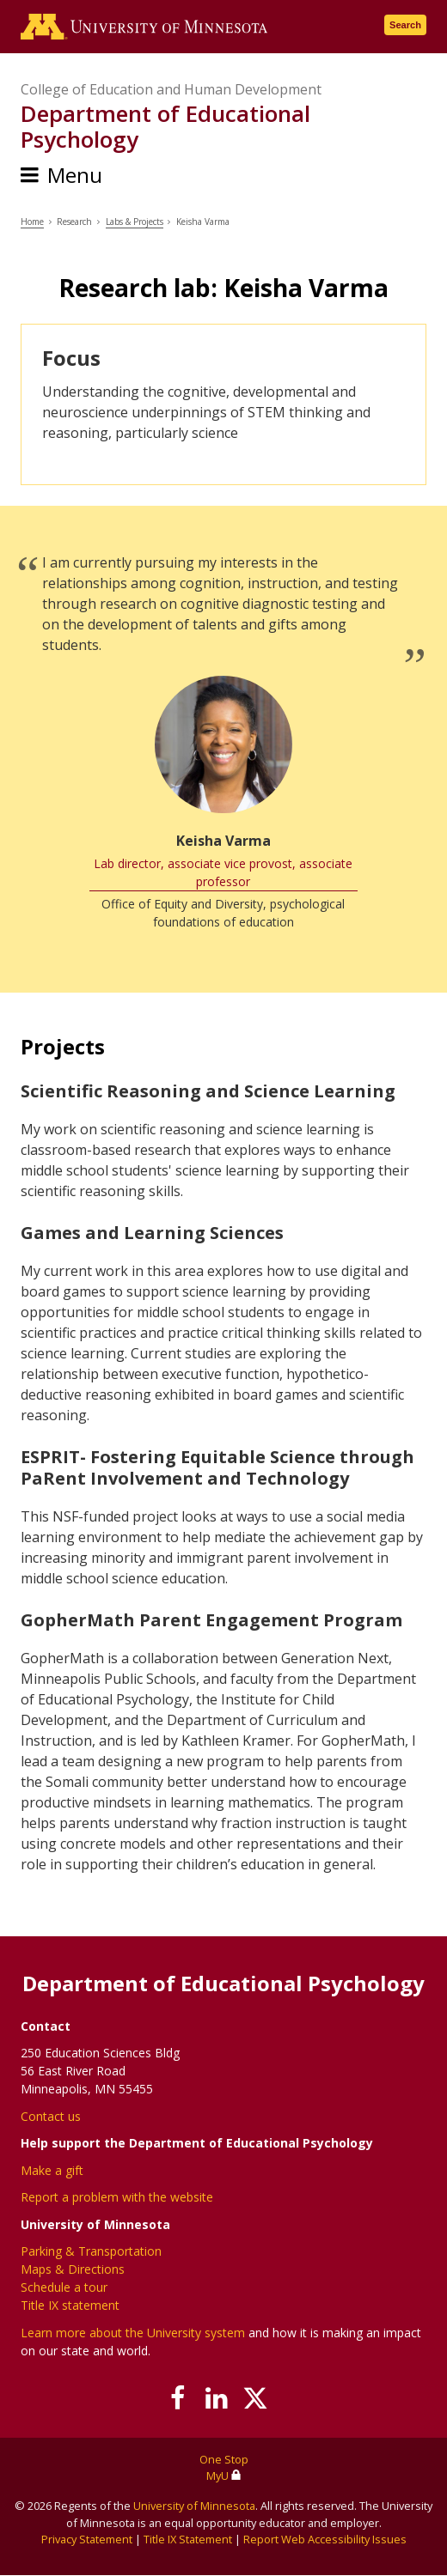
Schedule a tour (64, 2287)
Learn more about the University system (133, 2332)
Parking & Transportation (91, 2251)
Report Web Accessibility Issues (325, 2539)
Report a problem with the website (117, 2197)
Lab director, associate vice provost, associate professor (223, 872)
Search (405, 25)
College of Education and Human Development (171, 89)
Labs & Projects (134, 222)
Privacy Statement (86, 2539)
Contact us (51, 2116)
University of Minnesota (194, 2505)
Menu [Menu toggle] (74, 175)
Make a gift (52, 2170)
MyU (224, 2475)
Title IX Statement (188, 2539)
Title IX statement (70, 2305)
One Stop (223, 2459)
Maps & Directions (73, 2269)
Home (32, 222)
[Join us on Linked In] (217, 2398)
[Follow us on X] (255, 2398)
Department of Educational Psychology (165, 126)
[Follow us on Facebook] (178, 2398)
